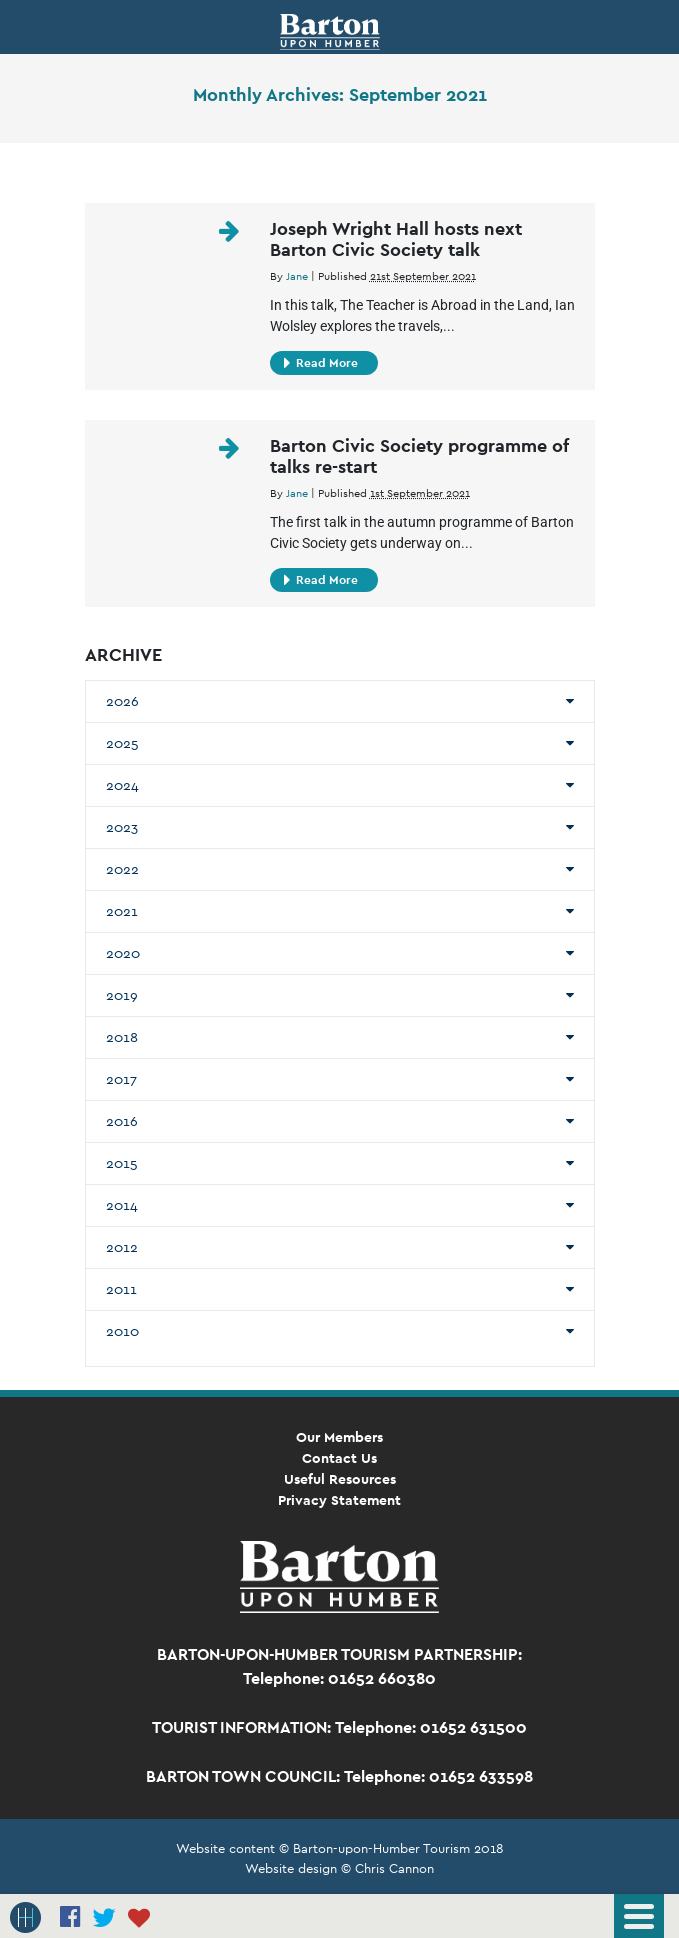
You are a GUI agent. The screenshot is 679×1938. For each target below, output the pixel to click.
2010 (122, 1331)
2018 (122, 1037)
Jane (297, 276)
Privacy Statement (339, 1500)
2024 (122, 785)
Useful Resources (340, 1479)
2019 (122, 995)
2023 (122, 827)
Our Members (339, 1437)
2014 (122, 1205)
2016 (122, 1121)
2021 (122, 911)
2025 (122, 743)
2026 (122, 701)
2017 (121, 1079)
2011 (121, 1289)
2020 (123, 953)
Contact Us (339, 1458)
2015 (122, 1163)
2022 (122, 869)
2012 (122, 1247)
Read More (321, 363)
